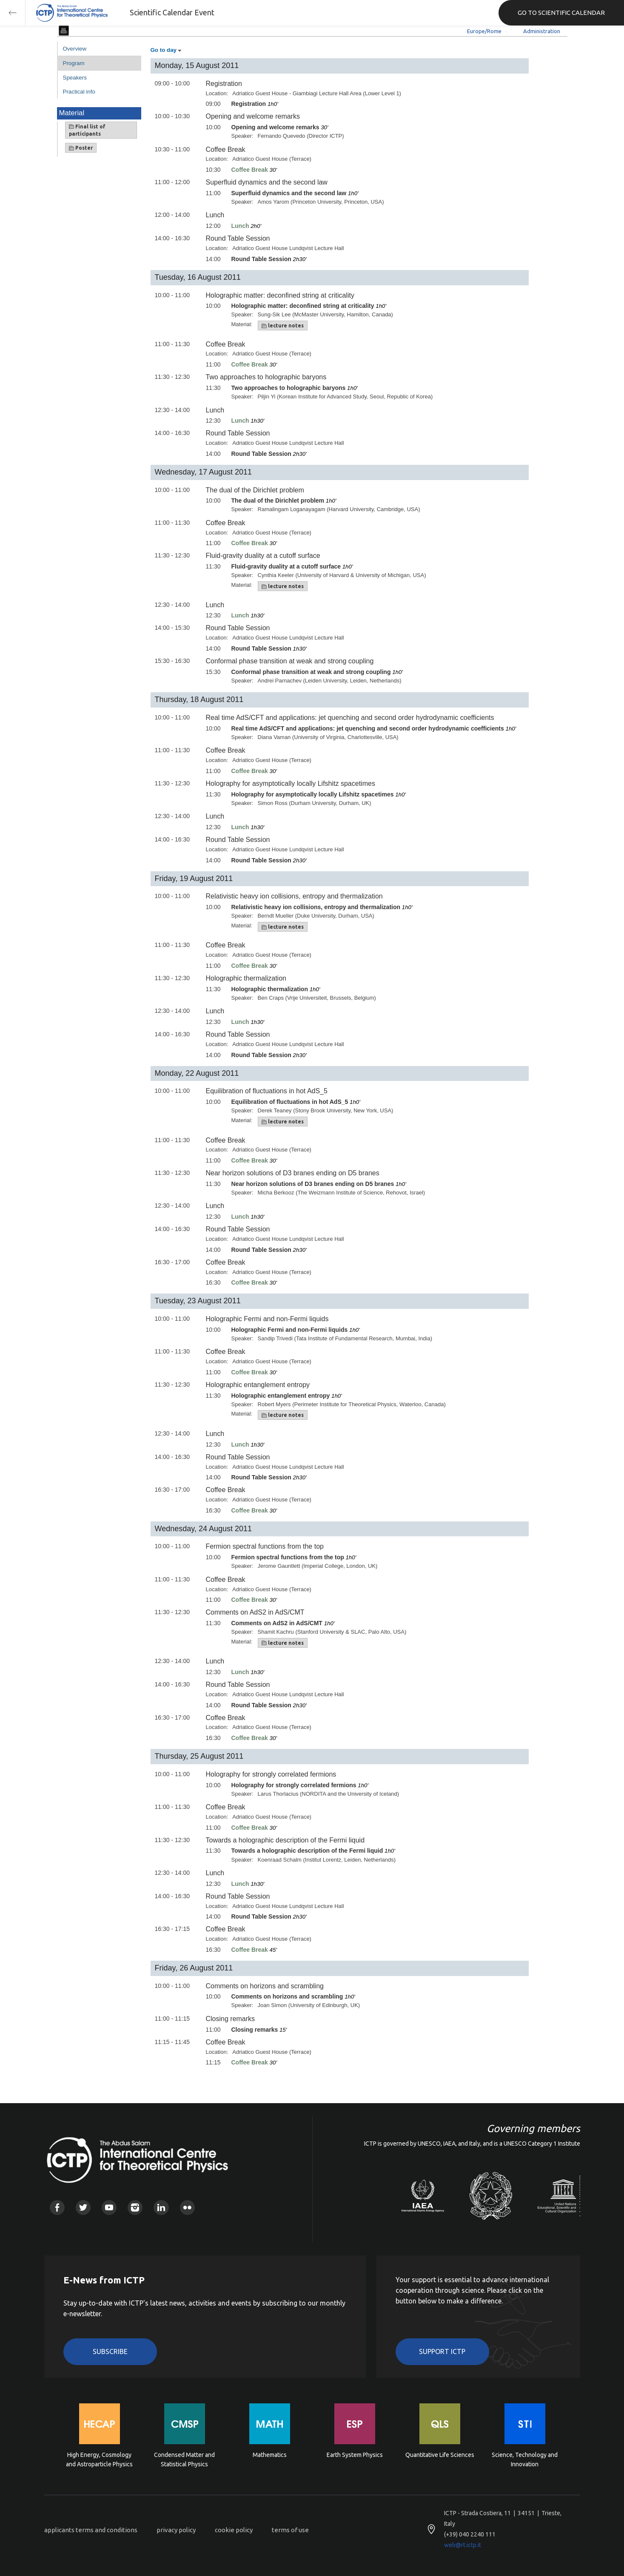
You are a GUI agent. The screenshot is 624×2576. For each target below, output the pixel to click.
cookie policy (234, 2529)
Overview (75, 48)
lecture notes (283, 326)
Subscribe (110, 2351)
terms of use (290, 2529)
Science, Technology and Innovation (525, 2459)
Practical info (79, 91)
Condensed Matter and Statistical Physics (184, 2459)
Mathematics (270, 2454)
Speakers (75, 77)
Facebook (57, 2207)
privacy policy (176, 2529)
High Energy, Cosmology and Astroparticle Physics (99, 2459)
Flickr (187, 2207)
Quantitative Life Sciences (439, 2454)
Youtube (109, 2207)
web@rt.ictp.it (462, 2545)
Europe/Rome (484, 31)
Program (74, 63)
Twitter (83, 2207)
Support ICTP (442, 2351)
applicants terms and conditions (90, 2529)
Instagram (135, 2207)
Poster (81, 148)
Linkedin (161, 2207)
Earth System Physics (355, 2454)
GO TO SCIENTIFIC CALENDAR (561, 12)
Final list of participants (87, 130)
